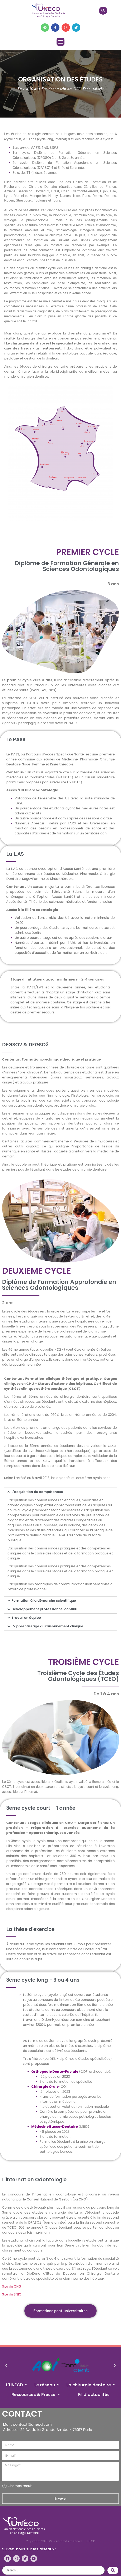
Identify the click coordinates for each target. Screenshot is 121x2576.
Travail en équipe (26, 1617)
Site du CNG (11, 2286)
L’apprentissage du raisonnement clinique (47, 1626)
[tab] (60, 1492)
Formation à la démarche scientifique (43, 1600)
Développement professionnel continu (44, 1609)
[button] (60, 42)
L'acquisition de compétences (37, 1491)
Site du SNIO (11, 2294)
